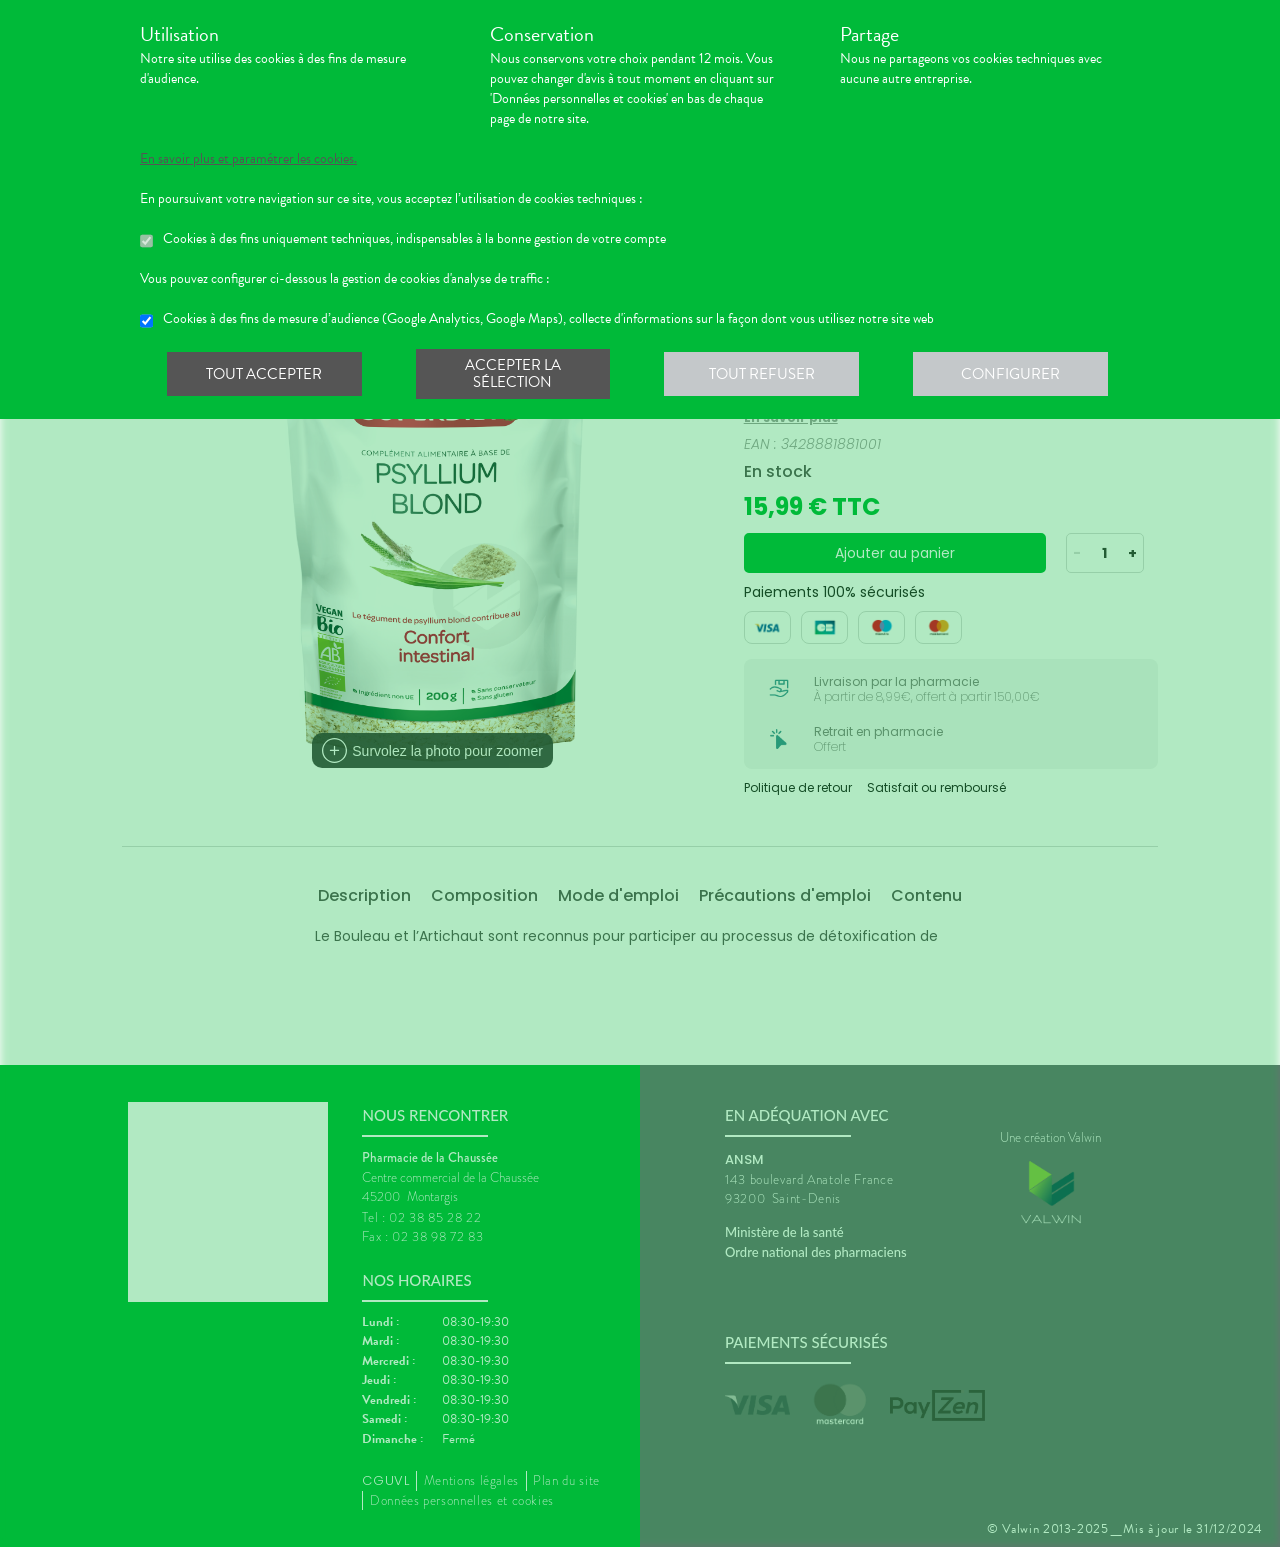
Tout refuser (765, 374)
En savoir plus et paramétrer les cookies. (248, 159)
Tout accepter (265, 374)
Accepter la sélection (515, 374)
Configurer (1015, 374)
